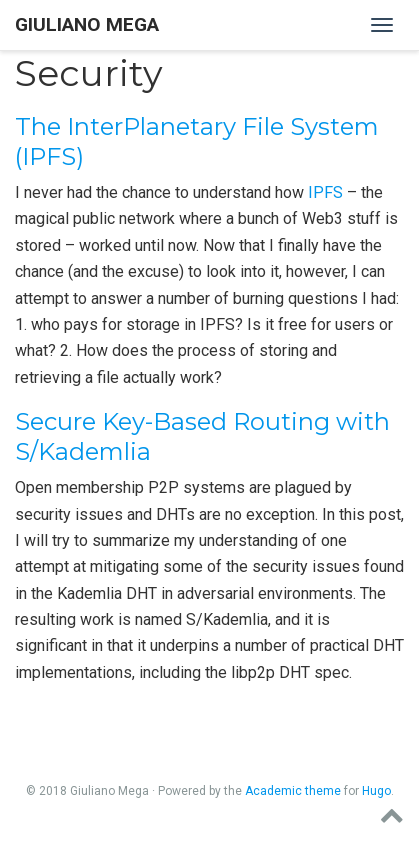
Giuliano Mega (87, 24)
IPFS (325, 192)
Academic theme (293, 791)
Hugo (376, 791)
